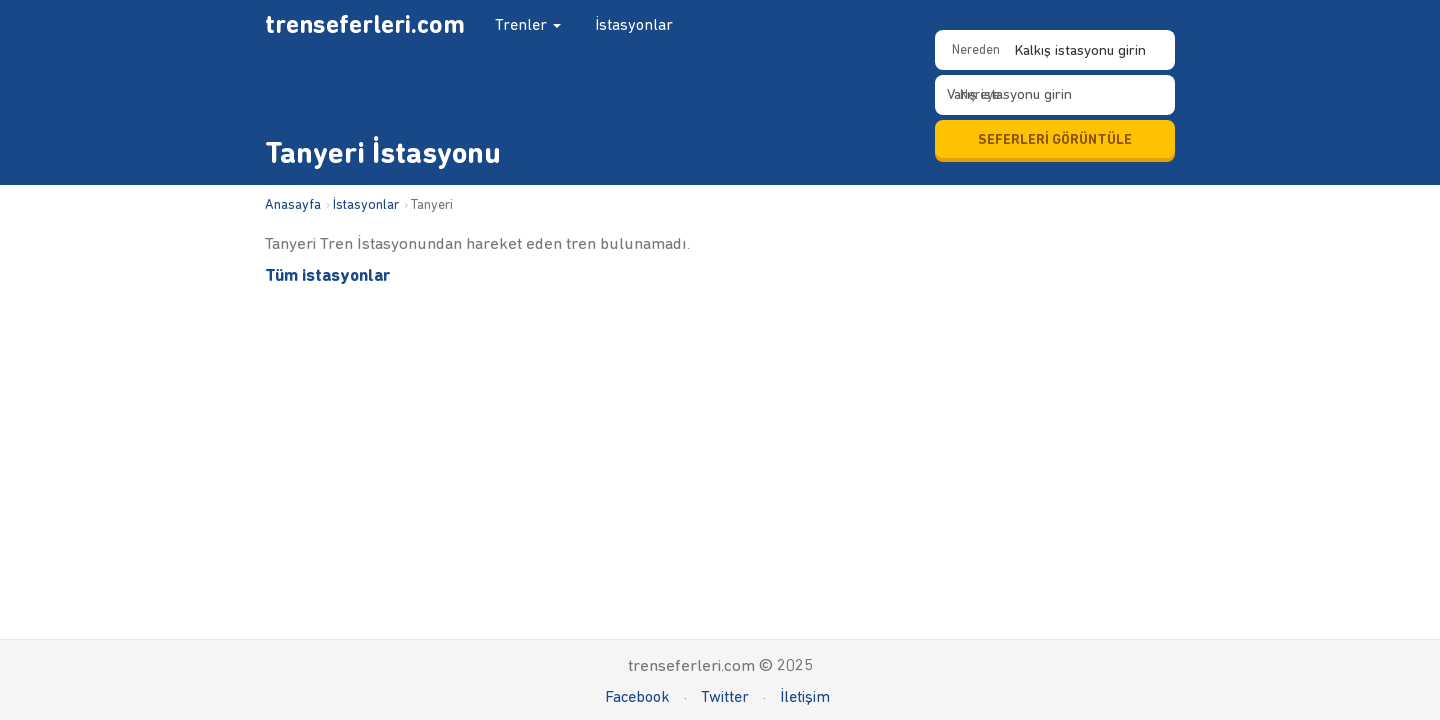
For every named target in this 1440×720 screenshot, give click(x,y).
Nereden (976, 49)
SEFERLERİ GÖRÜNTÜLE (1055, 139)
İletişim (805, 696)
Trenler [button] (528, 24)
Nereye (980, 94)
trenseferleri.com (365, 24)
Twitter (725, 696)
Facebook (637, 696)
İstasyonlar (634, 24)
